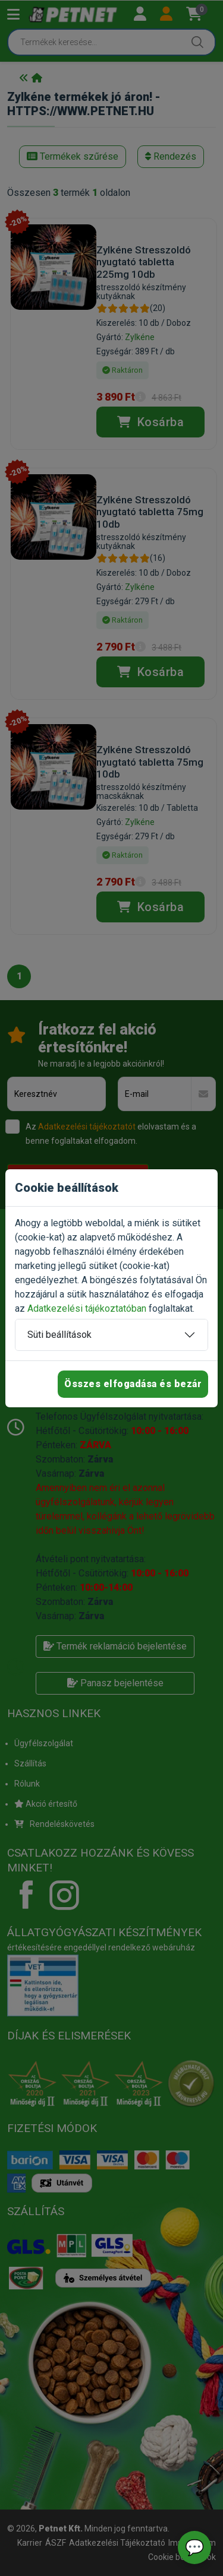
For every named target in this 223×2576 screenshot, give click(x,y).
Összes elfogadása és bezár (133, 1383)
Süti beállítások (59, 1334)
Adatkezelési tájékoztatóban (86, 1308)
